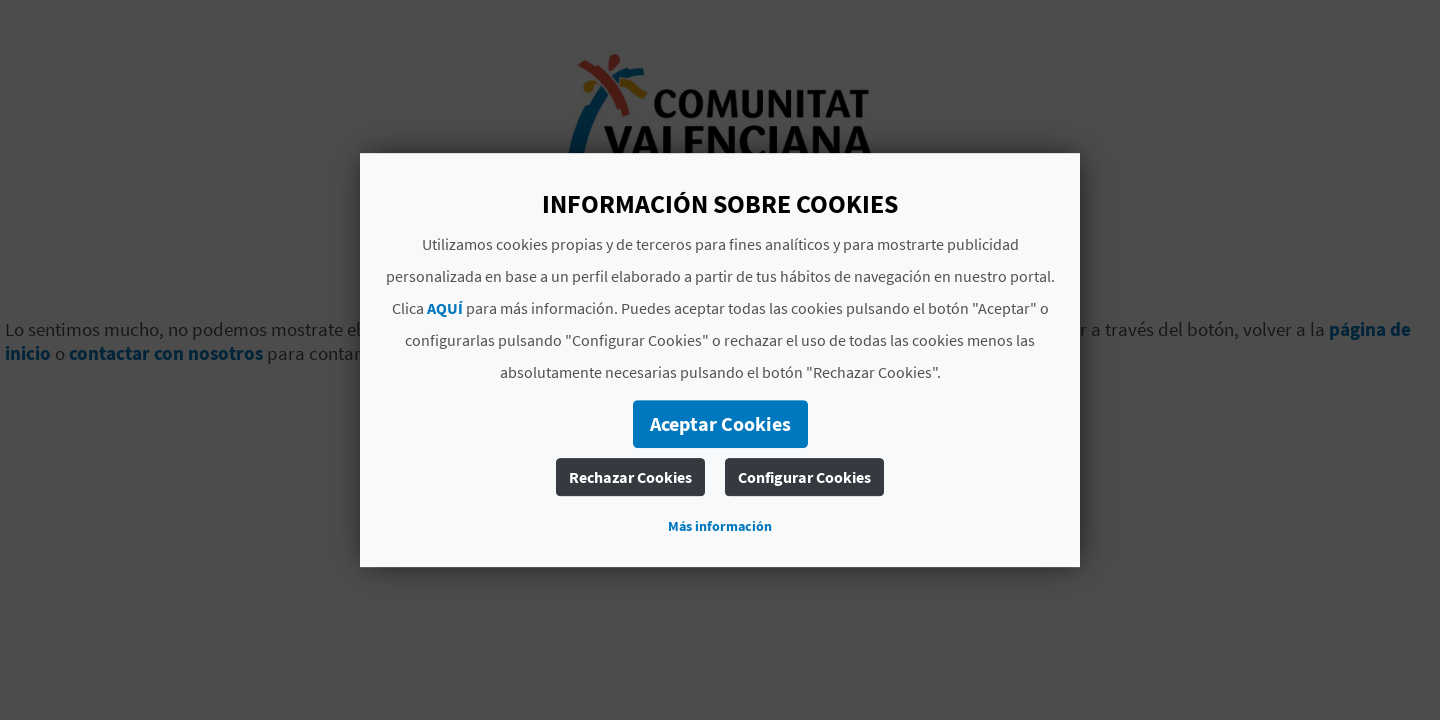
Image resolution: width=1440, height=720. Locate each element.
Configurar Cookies (804, 477)
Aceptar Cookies (720, 423)
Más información (720, 526)
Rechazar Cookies (630, 477)
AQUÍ (445, 308)
